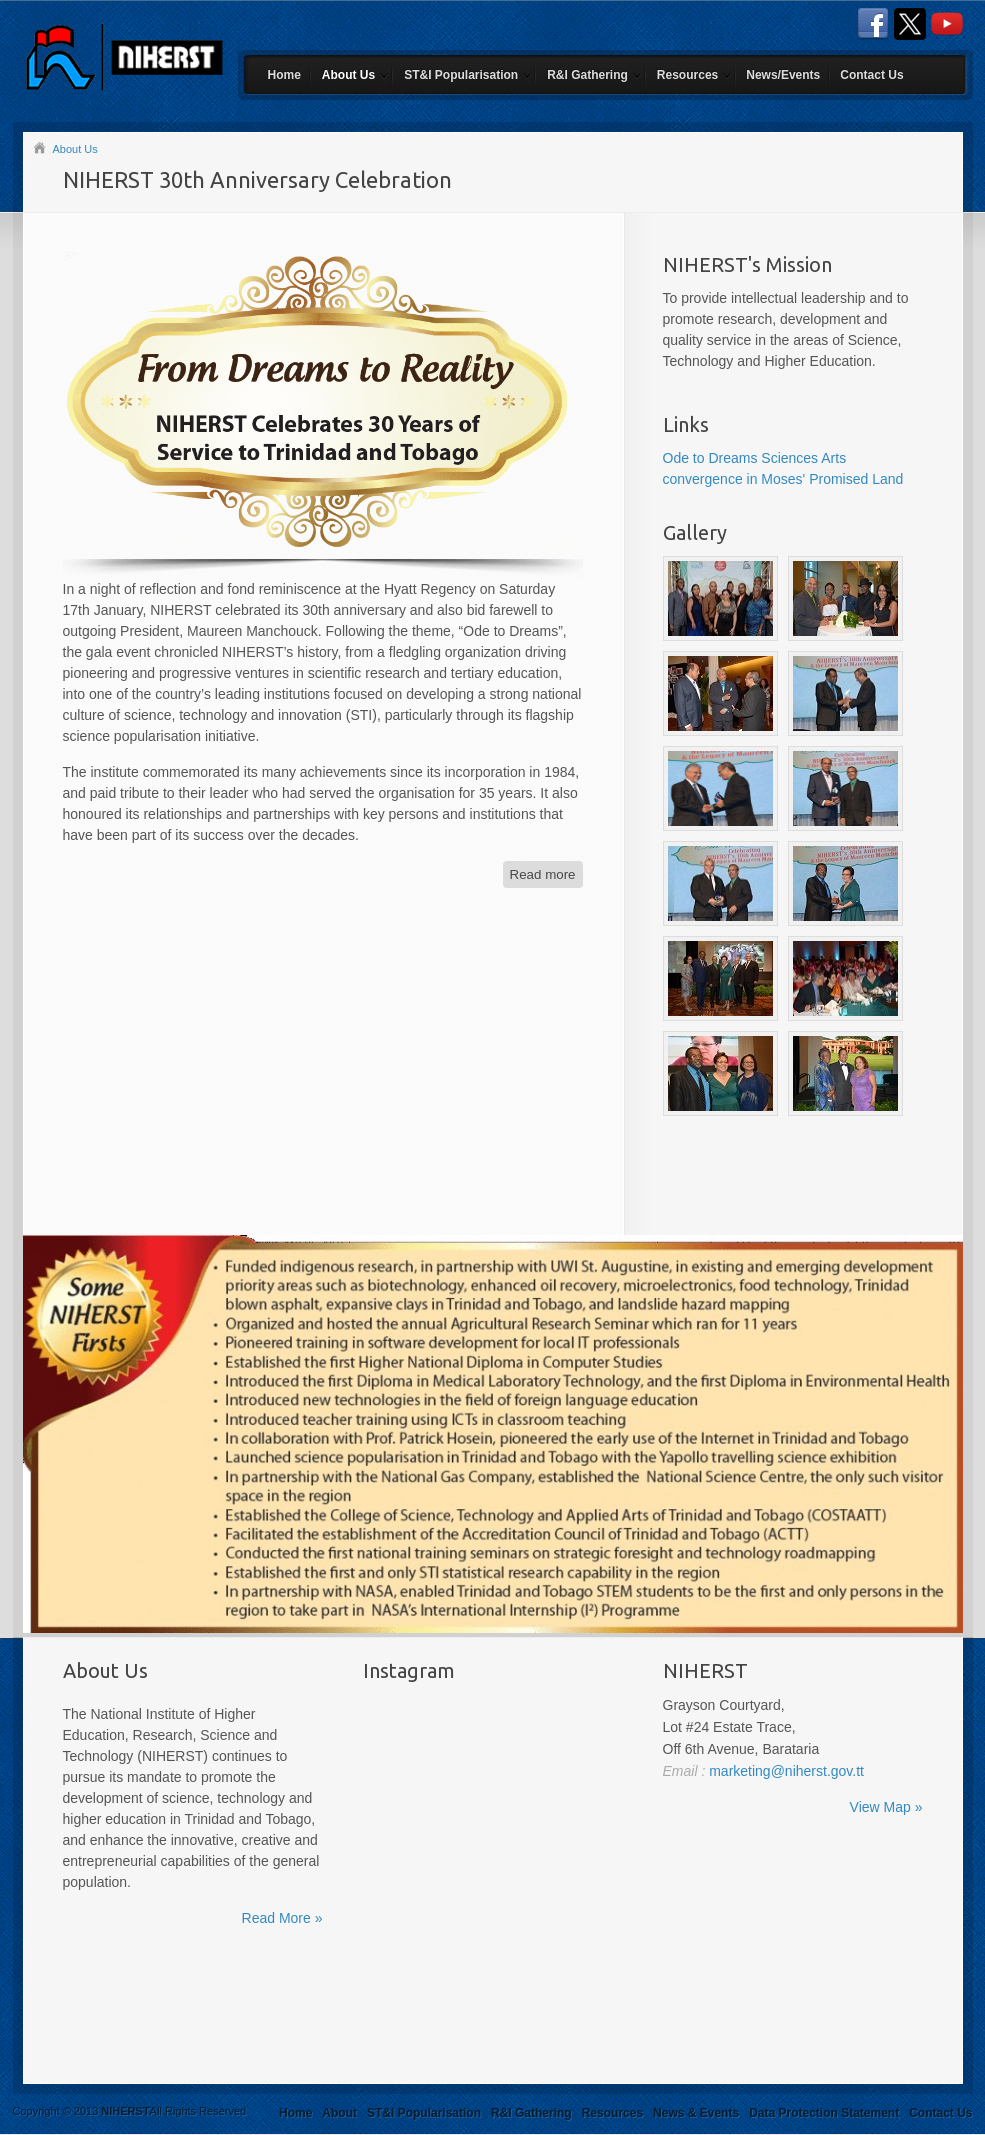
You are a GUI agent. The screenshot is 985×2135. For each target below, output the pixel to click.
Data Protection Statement (824, 2113)
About (339, 2113)
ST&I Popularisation (461, 75)
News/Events (783, 75)
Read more (543, 874)
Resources (687, 75)
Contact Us (871, 75)
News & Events (696, 2113)
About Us (348, 75)
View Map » (886, 1807)
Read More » (282, 1918)
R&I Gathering (587, 75)
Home (284, 75)
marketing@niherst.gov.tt (784, 1771)
